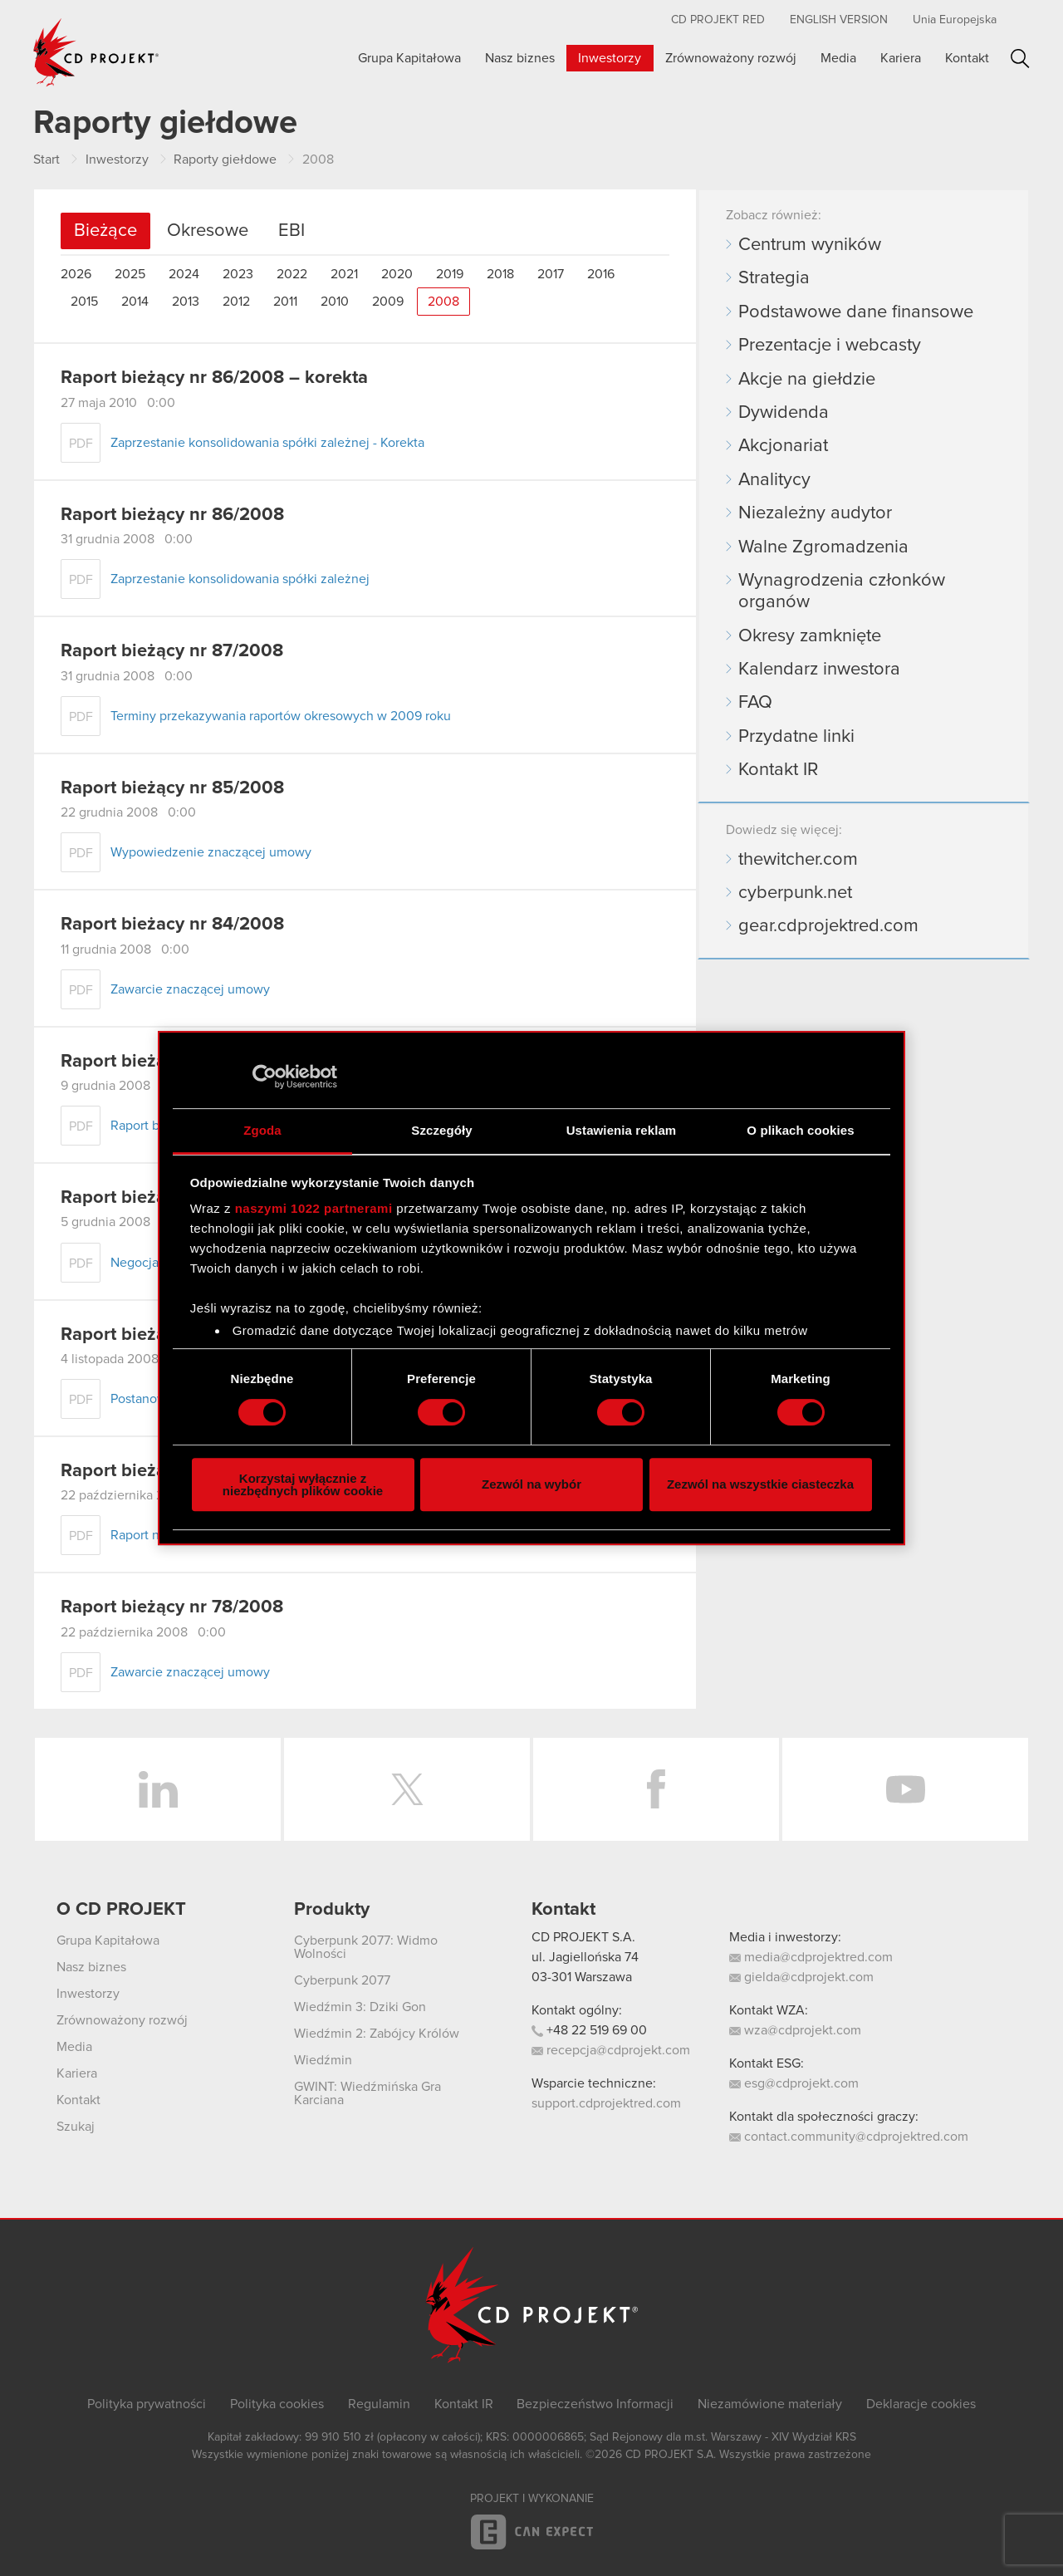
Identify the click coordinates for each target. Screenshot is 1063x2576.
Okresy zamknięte (809, 636)
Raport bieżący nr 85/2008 (172, 788)
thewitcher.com (798, 860)
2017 (550, 274)
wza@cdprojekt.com (795, 2030)
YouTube (905, 1789)
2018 (500, 274)
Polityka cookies (277, 2404)
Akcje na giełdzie (806, 379)
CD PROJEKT (96, 52)
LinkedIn (158, 1789)
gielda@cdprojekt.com (801, 1977)
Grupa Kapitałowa (409, 58)
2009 (388, 301)
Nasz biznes (520, 58)
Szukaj (1020, 58)
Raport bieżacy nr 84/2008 (172, 924)
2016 (601, 274)
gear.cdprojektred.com (828, 926)
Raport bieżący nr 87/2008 (172, 651)
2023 (238, 274)
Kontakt (967, 58)
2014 (135, 301)
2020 (397, 274)
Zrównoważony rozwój (730, 58)
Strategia (774, 278)
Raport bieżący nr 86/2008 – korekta (214, 378)
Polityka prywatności (146, 2404)
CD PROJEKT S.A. (583, 1937)
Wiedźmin (323, 2060)
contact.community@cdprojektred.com (848, 2136)
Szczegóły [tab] (441, 1130)
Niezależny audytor (815, 513)
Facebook (656, 1789)
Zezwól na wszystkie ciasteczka (760, 1484)
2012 (236, 301)
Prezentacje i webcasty (829, 345)
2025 (130, 274)
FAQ (755, 703)
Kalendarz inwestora (819, 669)
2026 (76, 274)
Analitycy (774, 480)
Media (838, 58)
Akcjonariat (783, 446)
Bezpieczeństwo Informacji (595, 2404)
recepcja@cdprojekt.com (611, 2050)
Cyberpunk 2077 (342, 1980)
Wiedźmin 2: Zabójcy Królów (376, 2033)
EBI (291, 231)
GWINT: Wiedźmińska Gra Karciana (367, 2093)
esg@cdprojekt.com (794, 2083)
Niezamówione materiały (770, 2404)
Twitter (407, 1789)
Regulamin (379, 2404)
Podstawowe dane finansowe (855, 312)
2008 (443, 301)
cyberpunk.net (795, 893)
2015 (84, 301)
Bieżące (105, 231)
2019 (449, 274)
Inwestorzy (609, 58)
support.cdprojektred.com (606, 2103)
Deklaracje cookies (921, 2404)
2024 (184, 274)
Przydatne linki (796, 737)
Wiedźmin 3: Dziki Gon (360, 2007)
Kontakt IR (778, 770)
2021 (344, 274)
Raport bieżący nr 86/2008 (172, 515)
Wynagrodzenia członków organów (841, 591)
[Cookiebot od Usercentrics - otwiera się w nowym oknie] (264, 1076)
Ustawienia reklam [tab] (621, 1130)
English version (839, 20)
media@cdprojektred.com (811, 1957)
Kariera (900, 58)
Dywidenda (783, 413)
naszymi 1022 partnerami (314, 1208)
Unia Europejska (955, 20)
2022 (292, 274)
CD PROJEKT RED (718, 20)
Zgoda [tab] (262, 1130)
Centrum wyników (809, 245)
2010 (335, 301)
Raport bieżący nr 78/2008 (172, 1607)
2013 (185, 301)
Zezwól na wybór (531, 1484)
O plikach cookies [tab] (800, 1130)
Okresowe (207, 231)
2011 (285, 301)
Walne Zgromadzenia (823, 547)
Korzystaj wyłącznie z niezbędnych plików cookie (303, 1484)
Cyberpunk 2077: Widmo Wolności (366, 1947)
